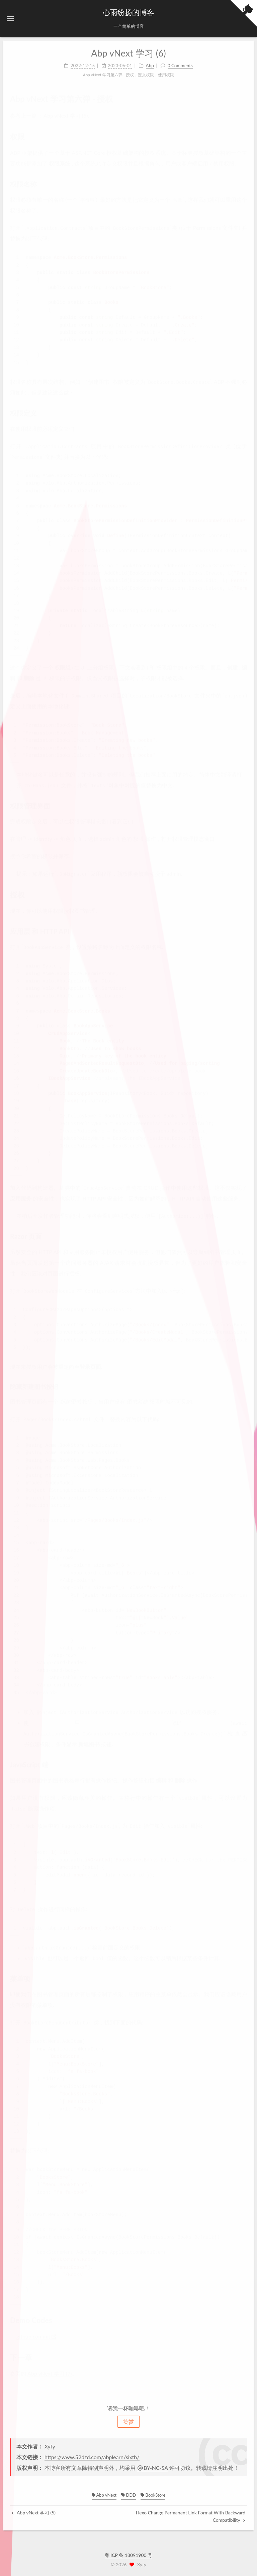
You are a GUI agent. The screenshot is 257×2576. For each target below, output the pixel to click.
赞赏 (128, 2421)
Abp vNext (104, 2495)
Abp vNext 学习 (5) (34, 2512)
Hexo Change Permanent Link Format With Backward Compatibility (190, 2516)
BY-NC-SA (152, 2468)
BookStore (153, 2495)
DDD (128, 2495)
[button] (10, 18)
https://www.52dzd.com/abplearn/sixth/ (92, 2457)
